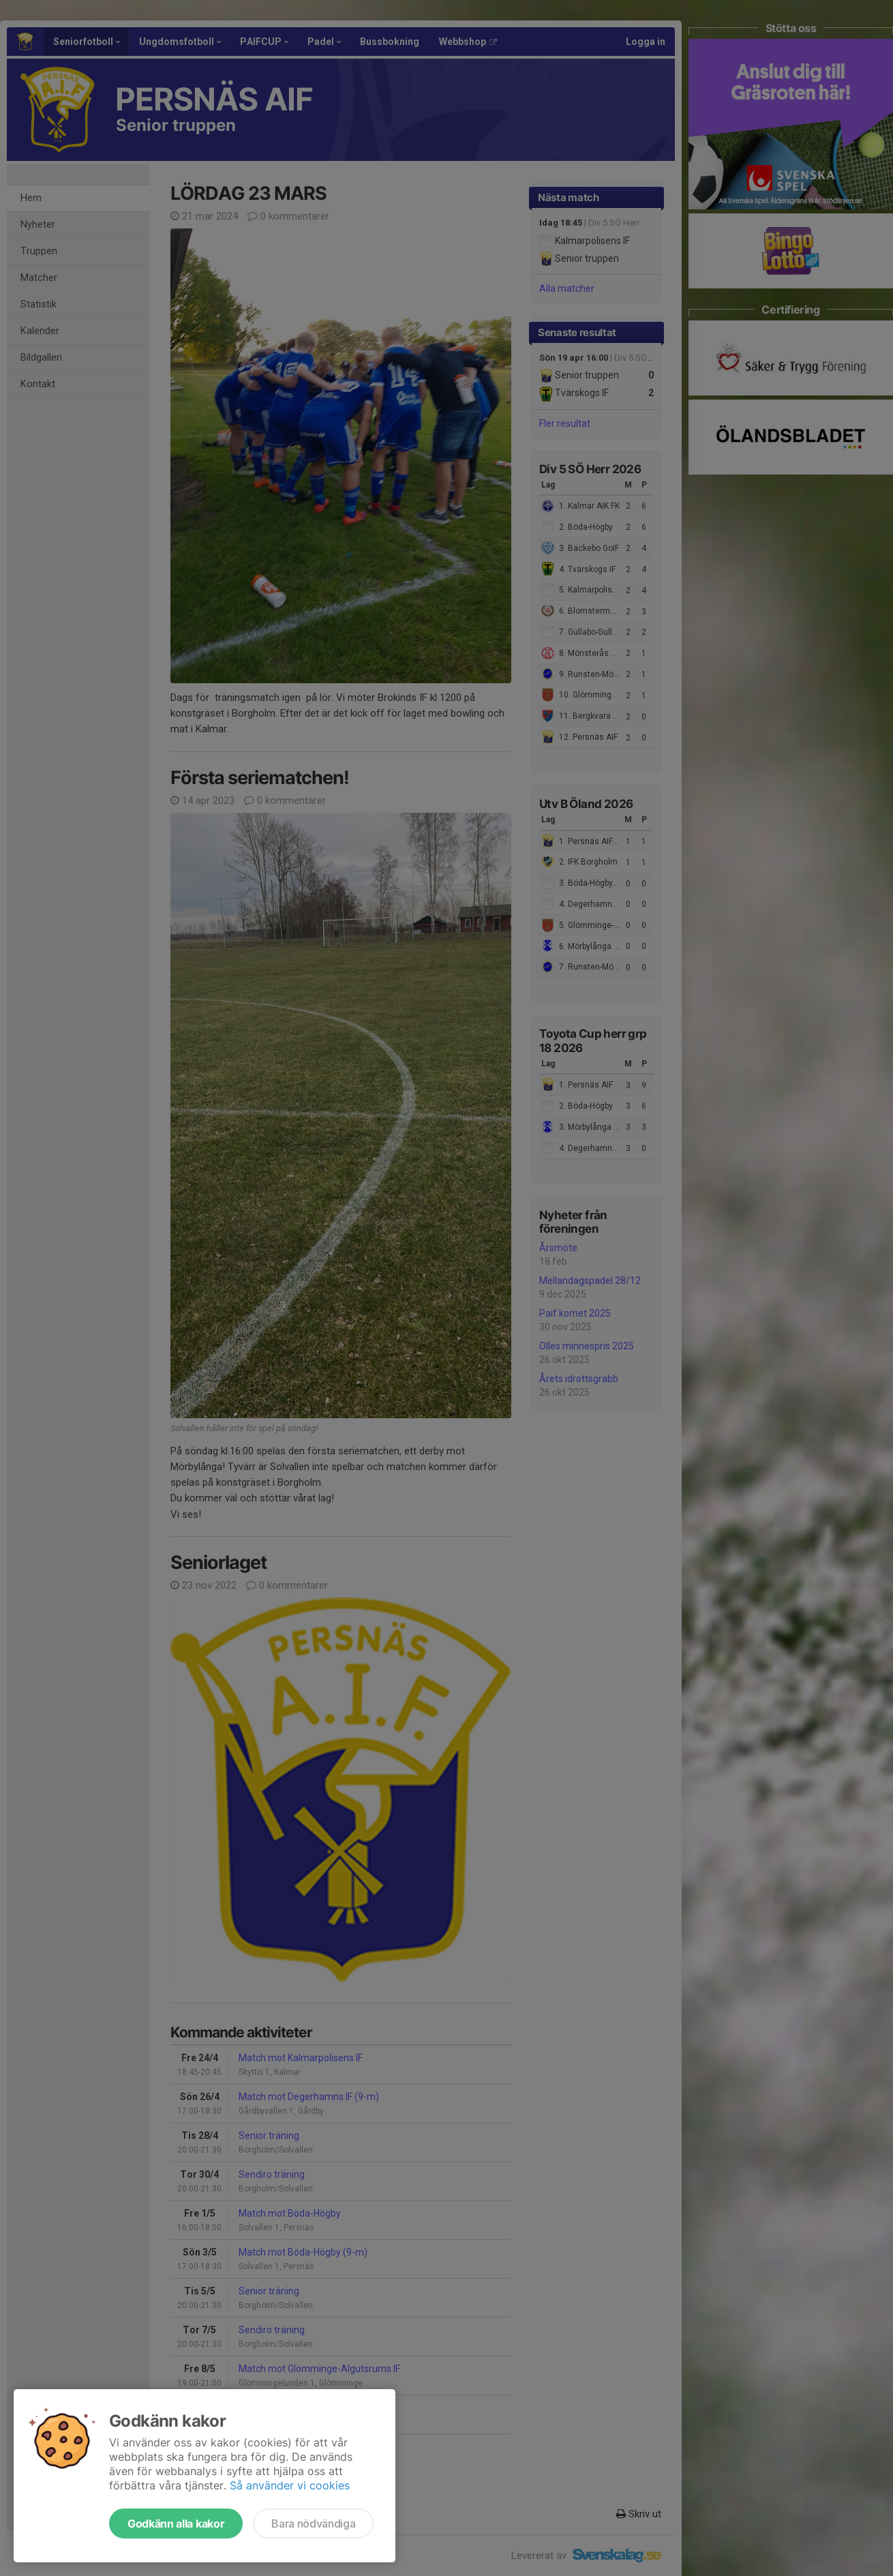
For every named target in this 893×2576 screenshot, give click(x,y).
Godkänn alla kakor (175, 2523)
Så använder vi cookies (290, 2485)
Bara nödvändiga (313, 2523)
